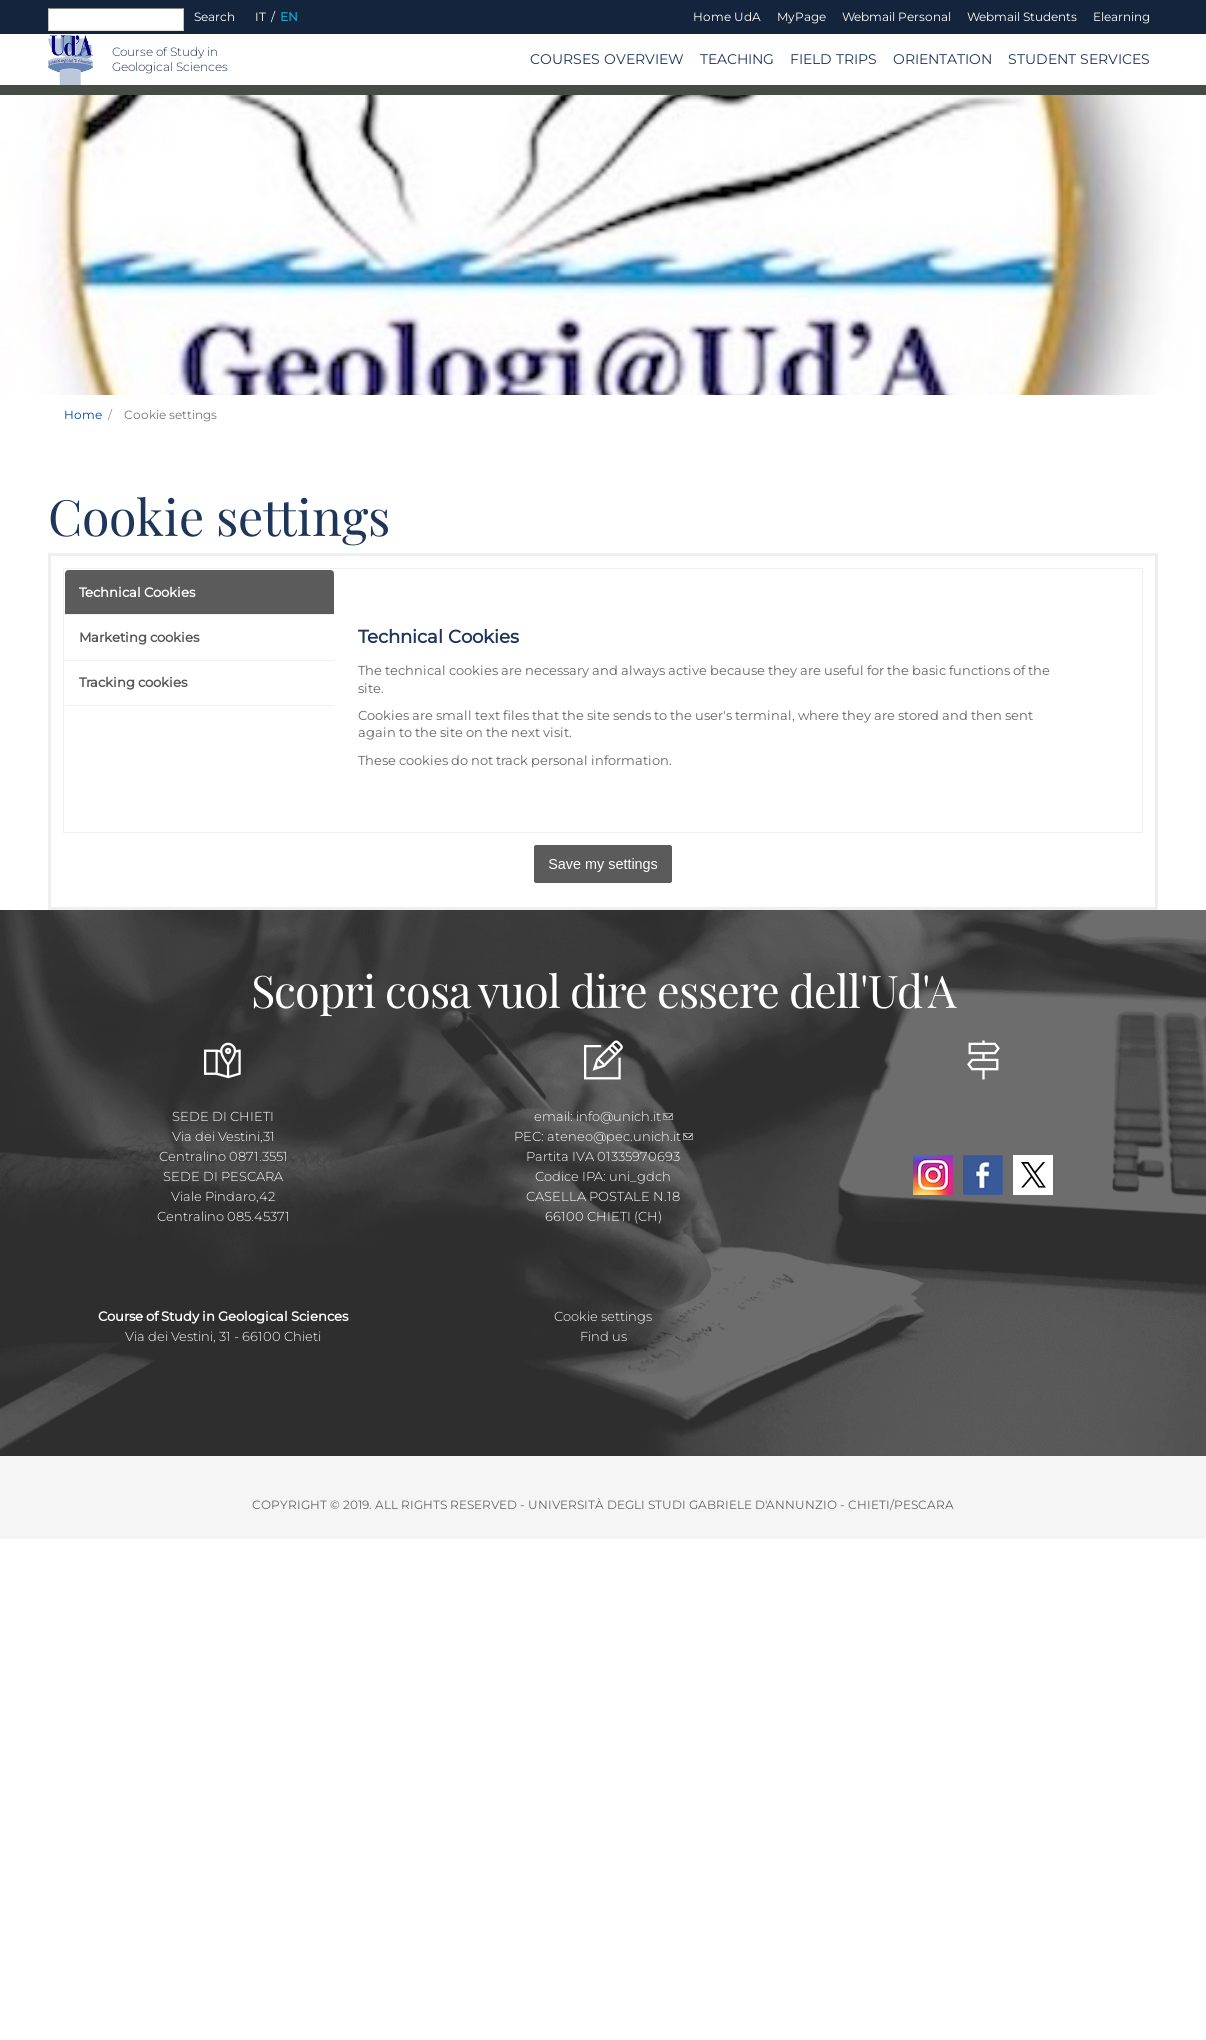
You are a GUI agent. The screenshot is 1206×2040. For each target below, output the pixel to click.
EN (289, 16)
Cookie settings (603, 1316)
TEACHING (737, 59)
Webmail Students (1022, 16)
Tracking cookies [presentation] (133, 682)
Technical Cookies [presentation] (137, 592)
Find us (603, 1336)
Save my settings (603, 864)
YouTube (983, 1129)
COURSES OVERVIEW (607, 59)
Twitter (1033, 1175)
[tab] (199, 592)
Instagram (933, 1175)
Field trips (833, 59)
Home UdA (727, 16)
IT (260, 16)
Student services (1079, 59)
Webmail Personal (896, 16)
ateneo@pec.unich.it (620, 1136)
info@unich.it (624, 1116)
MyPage (801, 16)
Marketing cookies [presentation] (139, 637)
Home (83, 414)
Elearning (1121, 16)
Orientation (942, 59)
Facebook (983, 1175)
